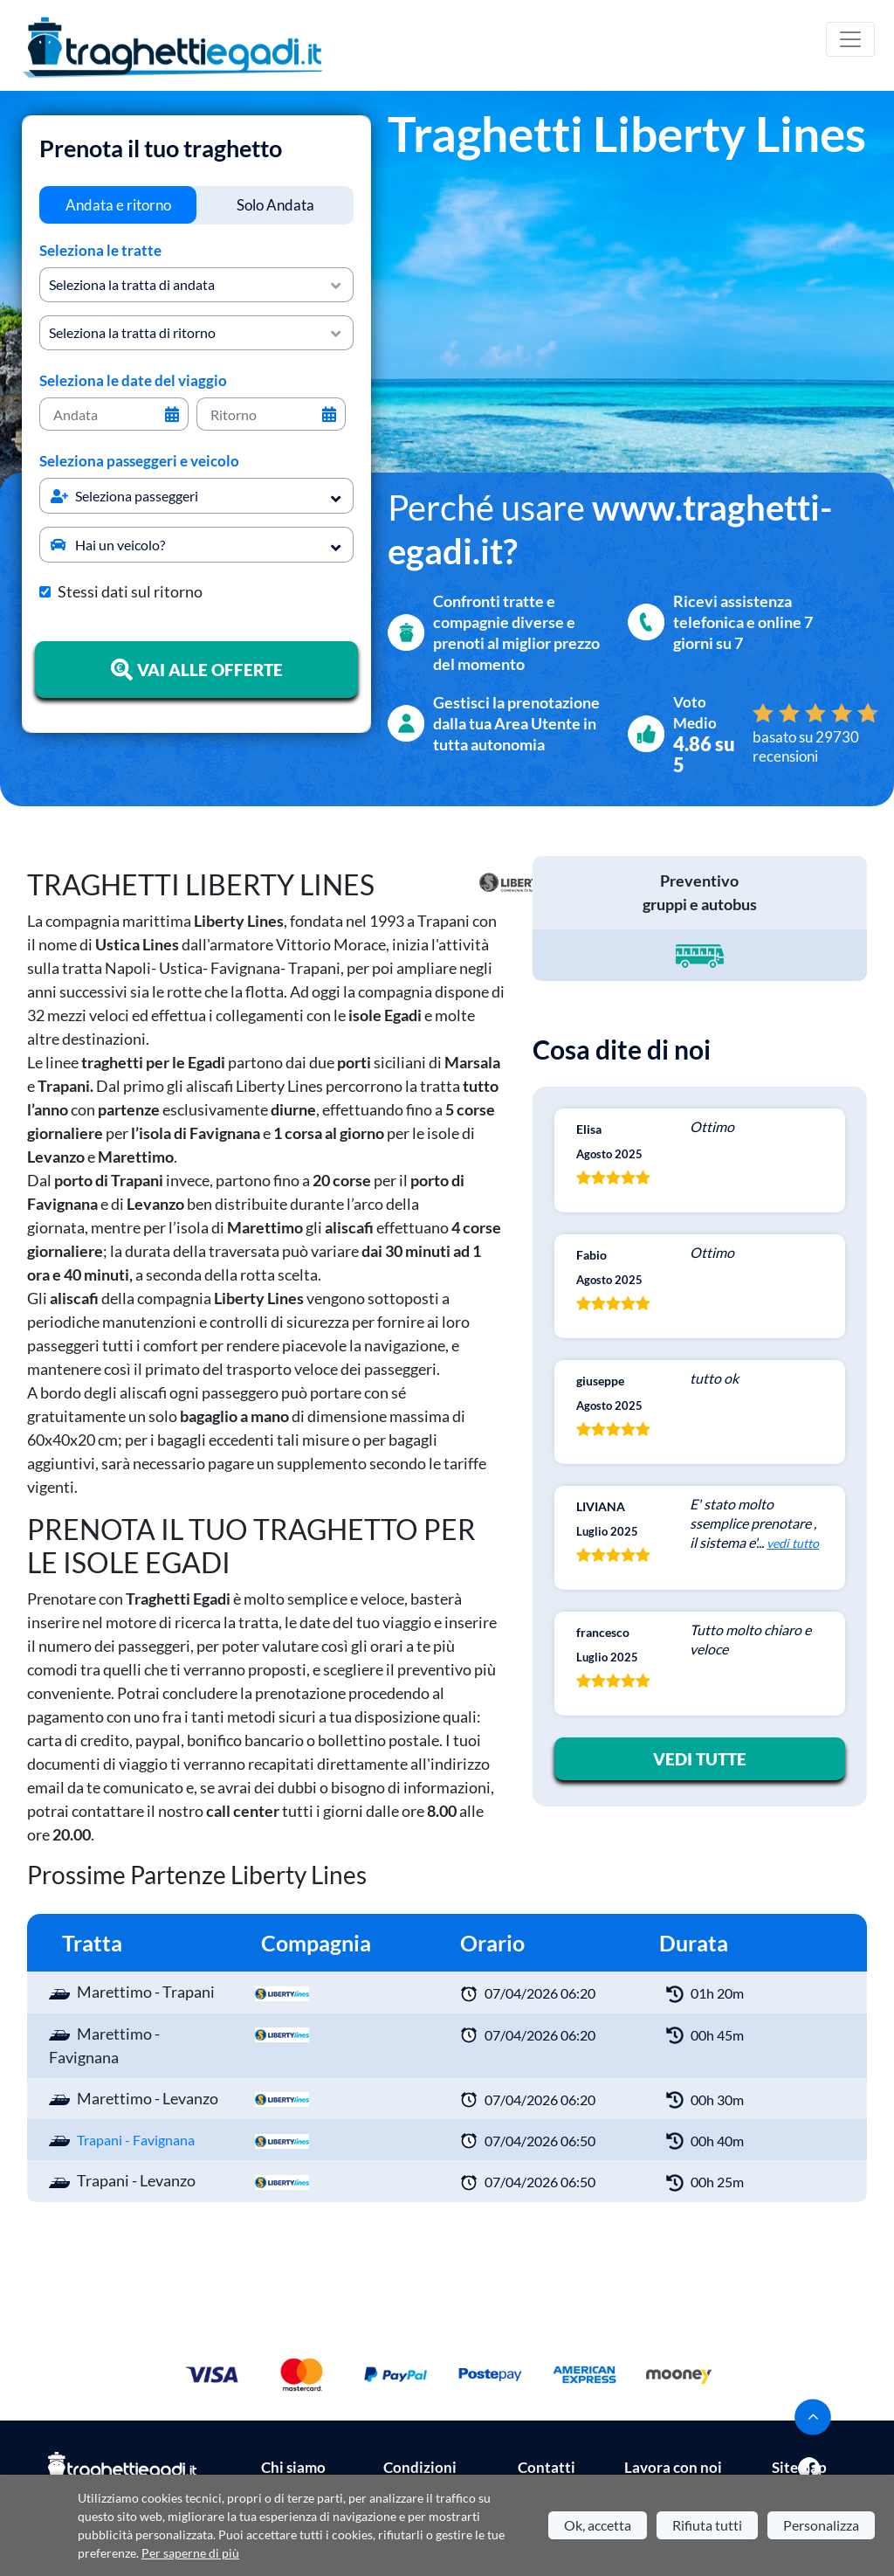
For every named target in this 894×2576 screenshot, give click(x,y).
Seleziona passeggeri (124, 495)
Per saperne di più (190, 2552)
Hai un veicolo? (108, 544)
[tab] (117, 205)
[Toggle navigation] (850, 39)
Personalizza (821, 2525)
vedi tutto (793, 1543)
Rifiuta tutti (707, 2525)
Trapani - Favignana (136, 2139)
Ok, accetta (597, 2525)
